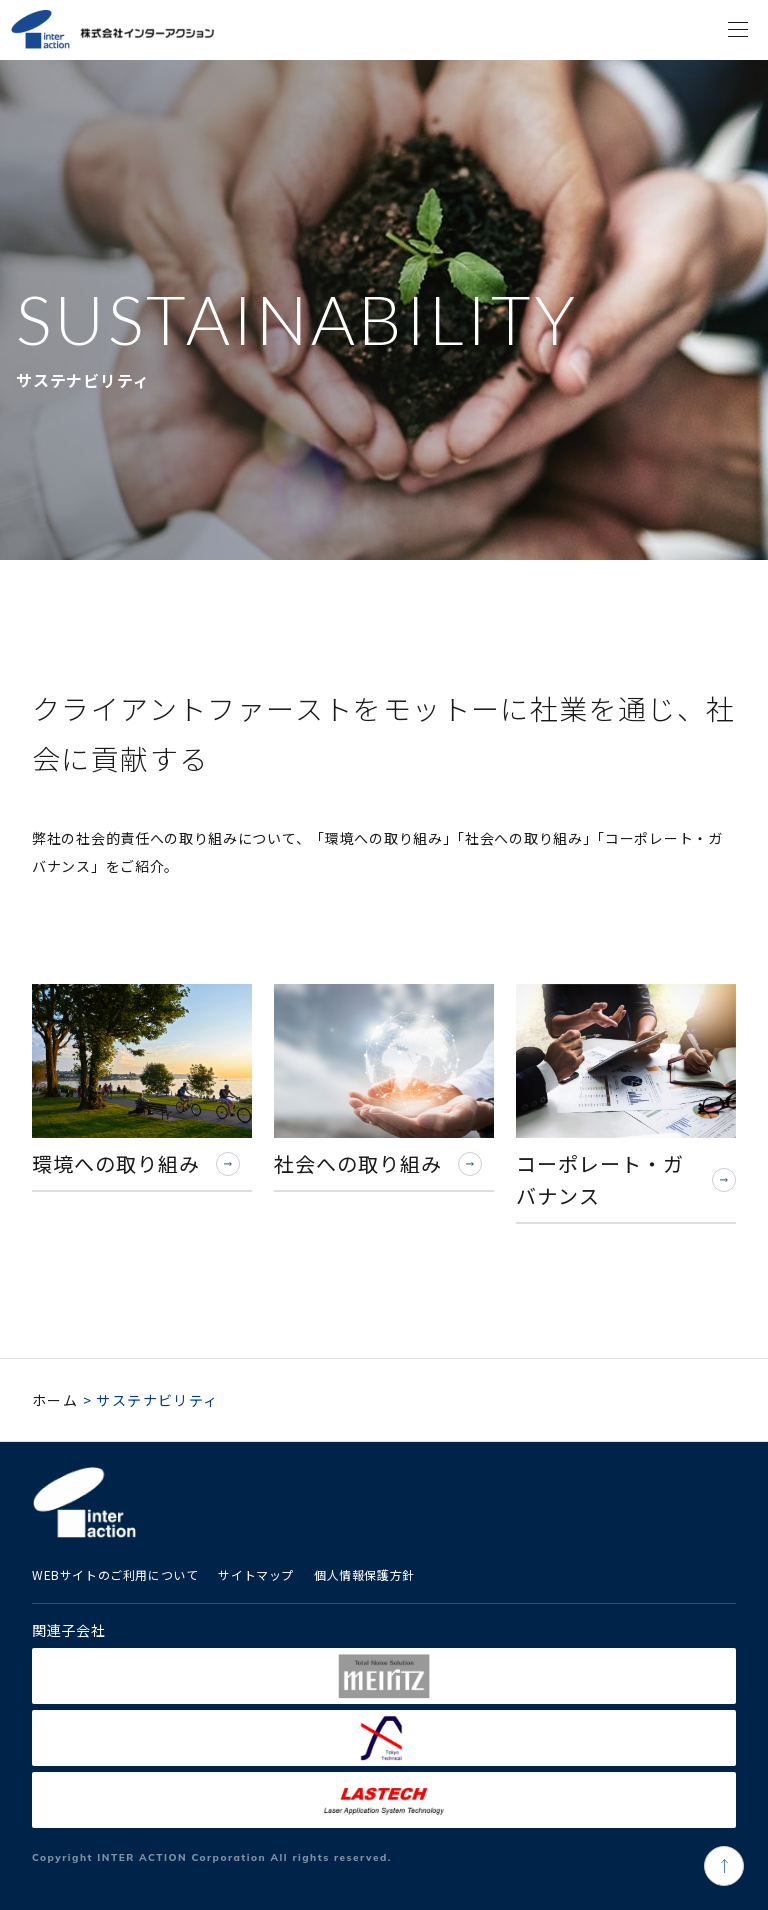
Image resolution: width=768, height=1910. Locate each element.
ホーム (55, 1400)
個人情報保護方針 (364, 1574)
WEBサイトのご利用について (115, 1574)
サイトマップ (256, 1574)
